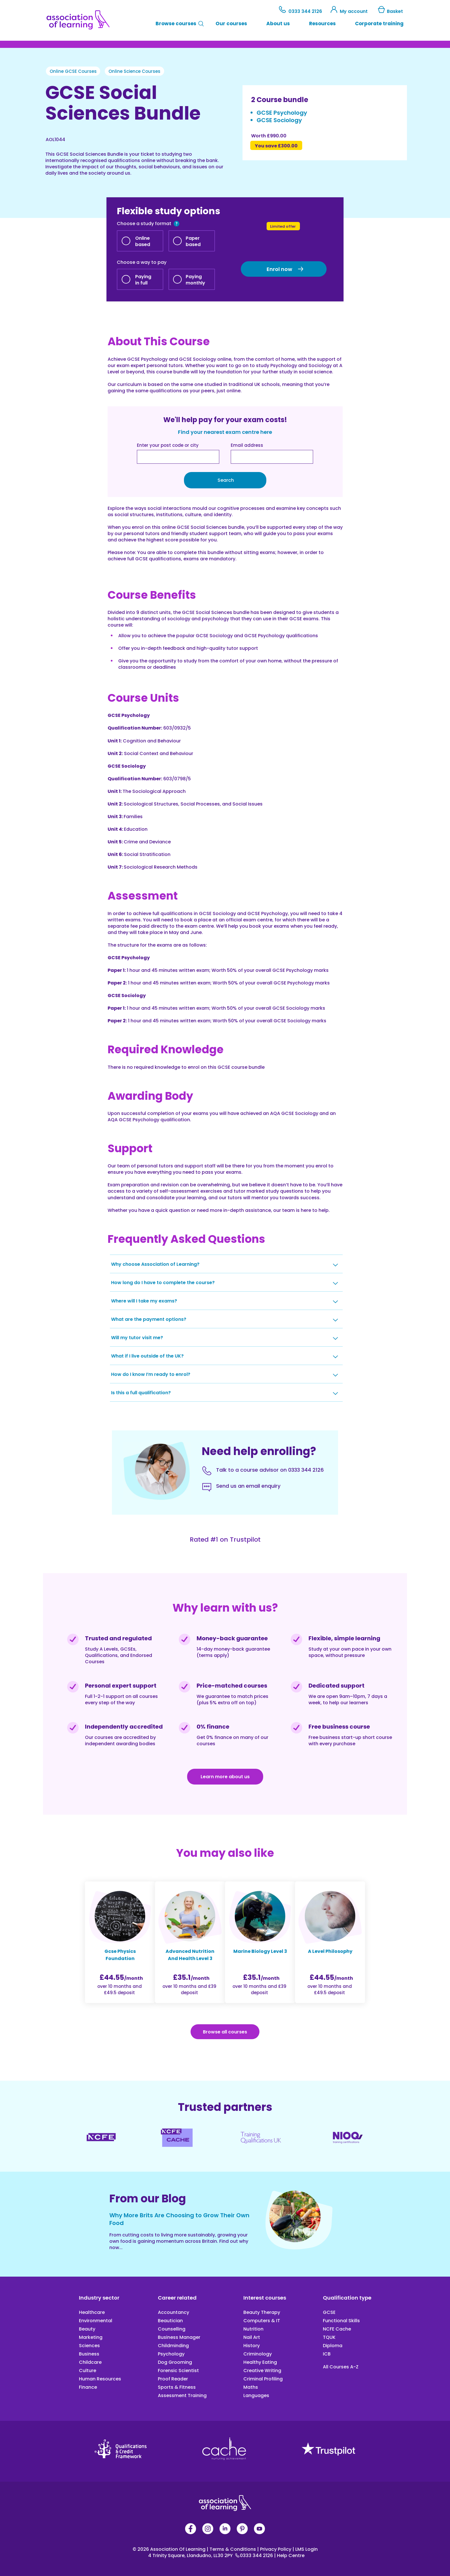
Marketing (90, 2337)
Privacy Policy (274, 2549)
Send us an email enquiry (248, 1486)
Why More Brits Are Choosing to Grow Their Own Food (179, 2219)
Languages (256, 2395)
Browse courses (176, 23)
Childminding (173, 2345)
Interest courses (264, 2297)
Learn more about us (225, 1776)
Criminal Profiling (263, 2379)
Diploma (332, 2345)
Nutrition (253, 2329)
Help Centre (289, 2555)
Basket (389, 11)
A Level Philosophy (330, 1951)
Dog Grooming (175, 2362)
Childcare (90, 2362)
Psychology (171, 2354)
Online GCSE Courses (73, 71)
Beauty (87, 2329)
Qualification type (347, 2297)
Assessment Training (182, 2395)
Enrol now (279, 269)
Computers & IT (261, 2320)
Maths (250, 2387)
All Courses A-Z (340, 2367)
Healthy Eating (260, 2362)
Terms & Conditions (232, 2549)
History (251, 2345)
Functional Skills (341, 2320)
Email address (247, 445)
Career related (177, 2297)
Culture (87, 2370)
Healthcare (92, 2312)
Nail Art (251, 2337)
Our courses (231, 23)
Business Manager (179, 2337)
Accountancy (173, 2312)
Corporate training (379, 23)
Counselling (171, 2329)
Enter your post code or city (168, 445)
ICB (327, 2354)
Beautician (170, 2320)
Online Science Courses (134, 71)
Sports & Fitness (177, 2387)
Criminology (257, 2354)
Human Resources (100, 2379)
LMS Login (305, 2549)
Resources (322, 23)
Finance (88, 2387)
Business (89, 2354)
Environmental (95, 2320)
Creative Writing (262, 2370)
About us (278, 23)
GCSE (329, 2312)
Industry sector (99, 2297)
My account (350, 11)
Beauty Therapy (261, 2312)
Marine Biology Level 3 (260, 1951)
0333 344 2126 (301, 11)
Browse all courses (225, 2032)
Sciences (89, 2345)
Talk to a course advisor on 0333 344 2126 (270, 1470)
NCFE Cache (337, 2329)
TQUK (329, 2337)
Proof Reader (173, 2379)
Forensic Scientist (178, 2370)
